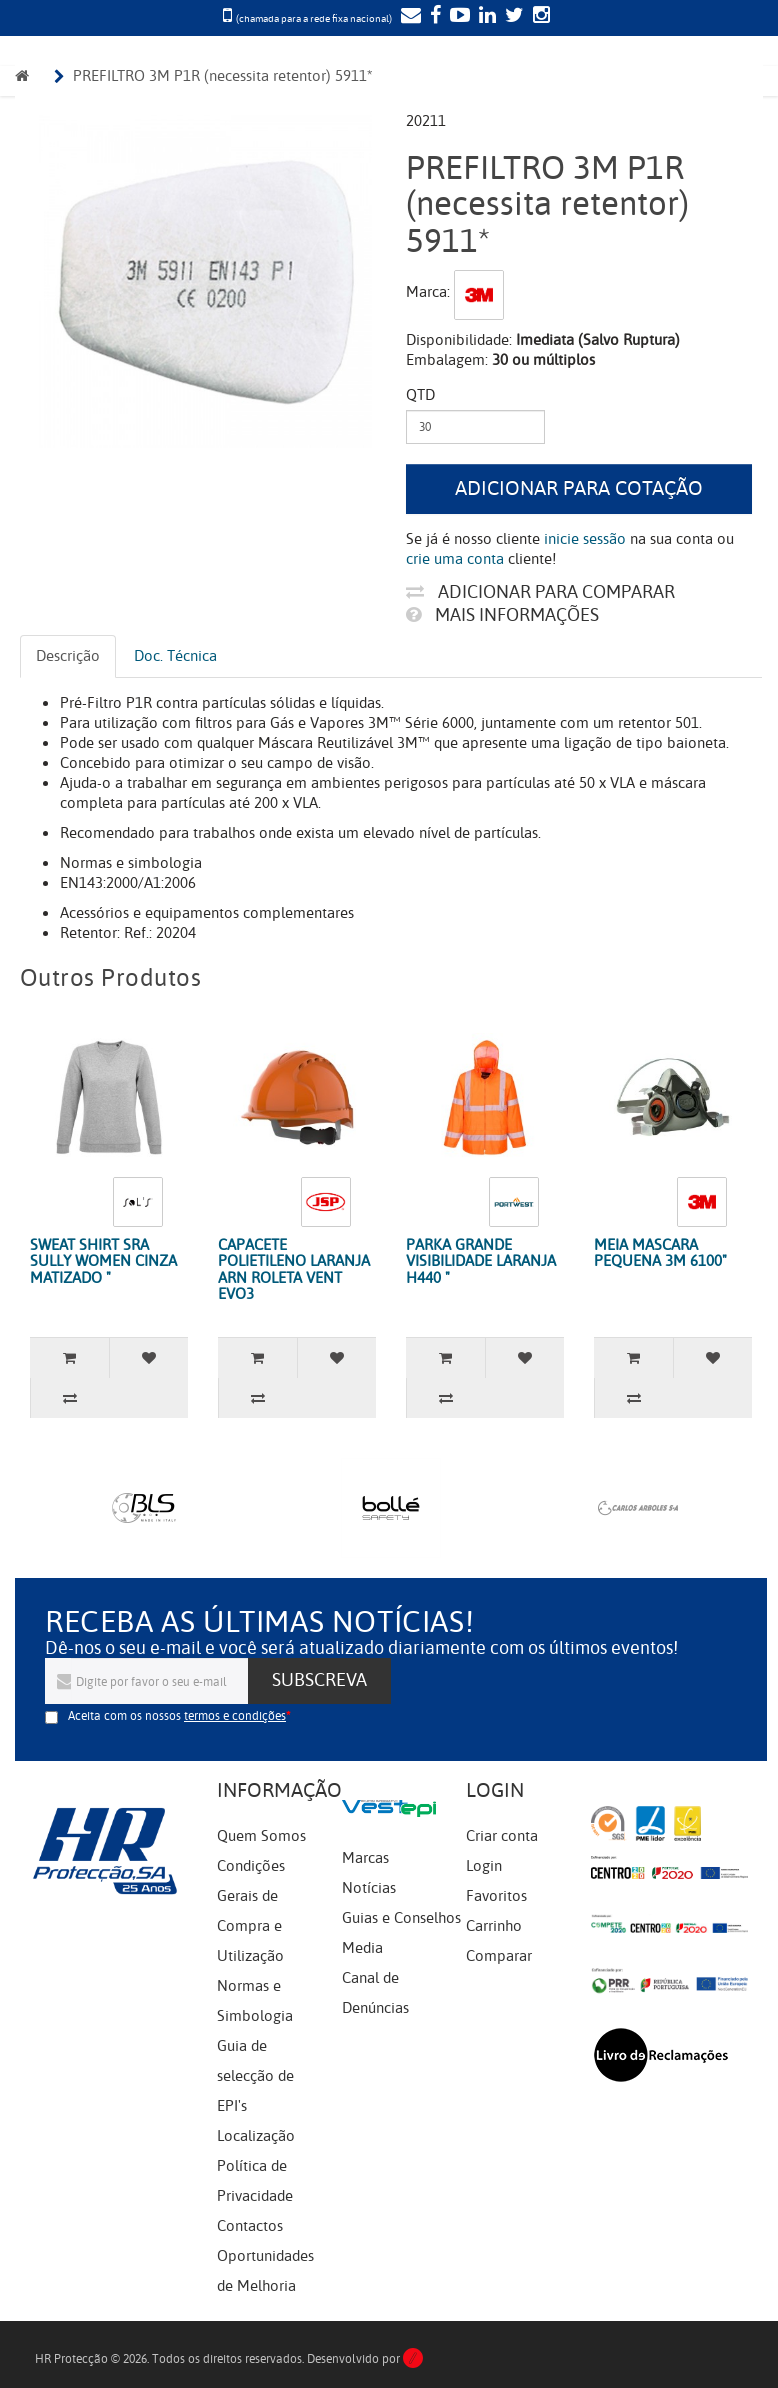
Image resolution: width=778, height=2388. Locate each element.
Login (484, 1866)
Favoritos (496, 1896)
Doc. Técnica (175, 656)
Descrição (68, 656)
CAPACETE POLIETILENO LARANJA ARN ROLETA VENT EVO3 (294, 1270)
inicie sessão (585, 539)
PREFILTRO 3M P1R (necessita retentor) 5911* (223, 76)
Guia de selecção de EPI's (255, 2076)
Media (362, 1948)
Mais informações (502, 615)
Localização (256, 2136)
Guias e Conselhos (401, 1918)
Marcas (365, 1858)
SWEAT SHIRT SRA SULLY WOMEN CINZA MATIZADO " (103, 1261)
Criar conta (502, 1836)
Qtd (420, 395)
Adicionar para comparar (540, 592)
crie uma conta (455, 559)
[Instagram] (539, 17)
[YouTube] (457, 17)
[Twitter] (512, 17)
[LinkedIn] (485, 17)
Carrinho (494, 1926)
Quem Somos (261, 1836)
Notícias (369, 1888)
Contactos (250, 2226)
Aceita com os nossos (177, 1716)
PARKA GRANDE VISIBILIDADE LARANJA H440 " (481, 1261)
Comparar (499, 1956)
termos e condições (235, 1716)
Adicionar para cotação (579, 488)
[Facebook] (433, 17)
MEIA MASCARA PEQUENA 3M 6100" (660, 1253)
